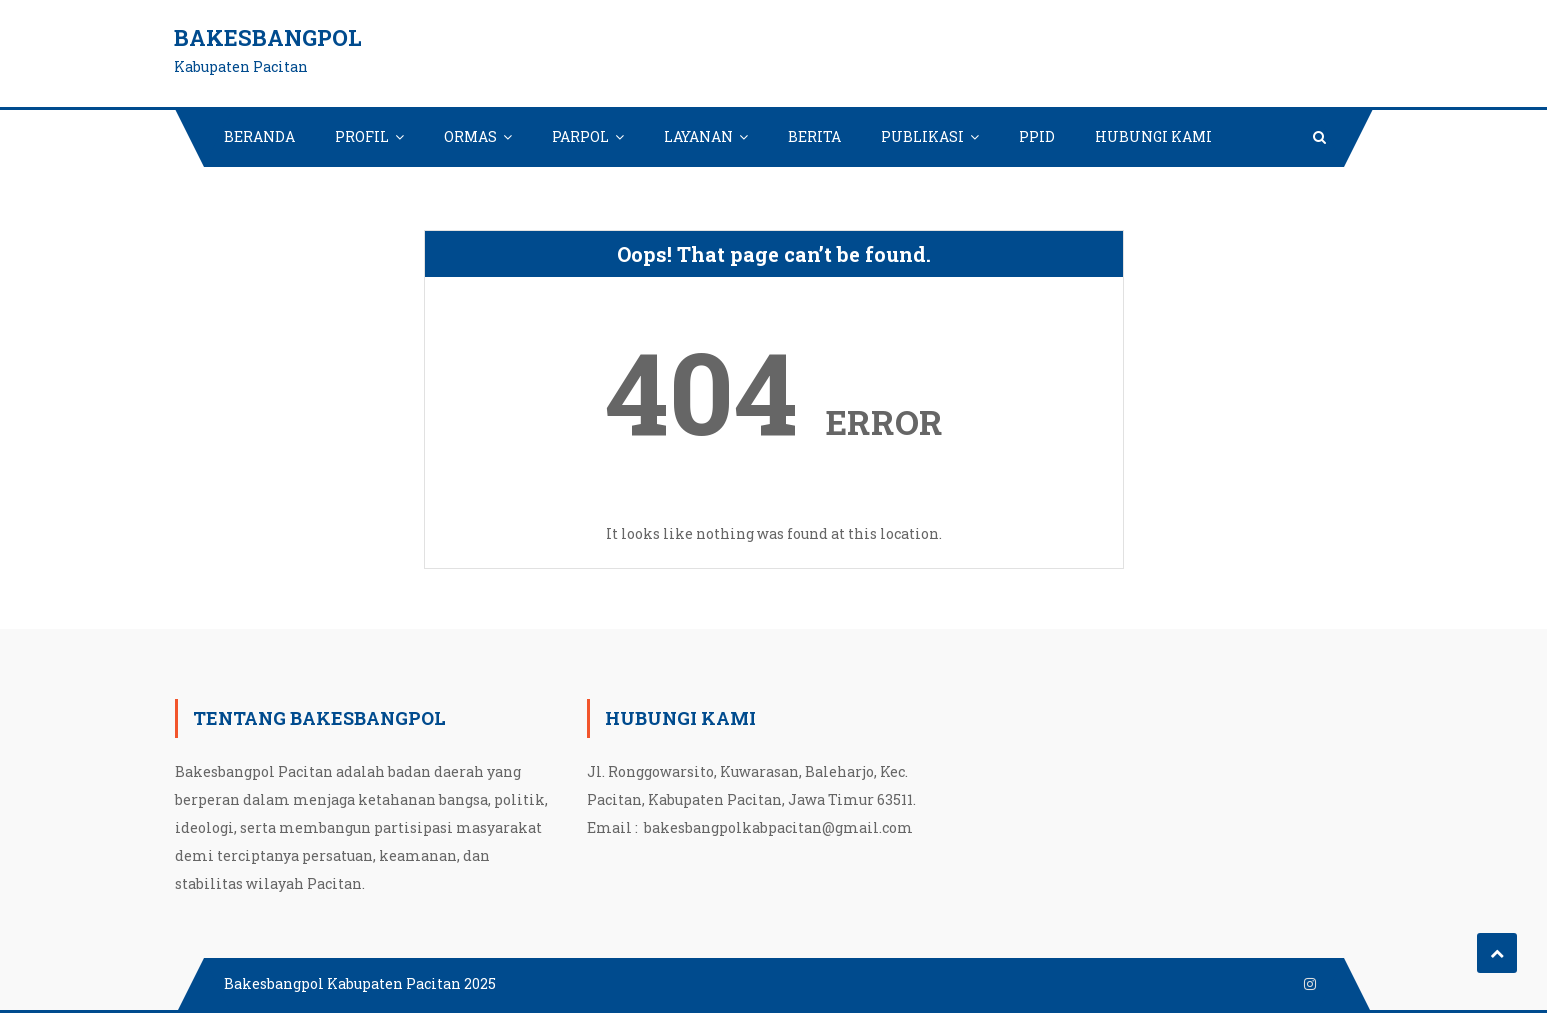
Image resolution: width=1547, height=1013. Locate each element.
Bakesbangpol (268, 37)
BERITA (814, 136)
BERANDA (259, 136)
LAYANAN (698, 136)
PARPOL (580, 136)
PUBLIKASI (922, 136)
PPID (1037, 136)
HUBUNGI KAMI (1153, 136)
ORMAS (470, 136)
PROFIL (362, 136)
